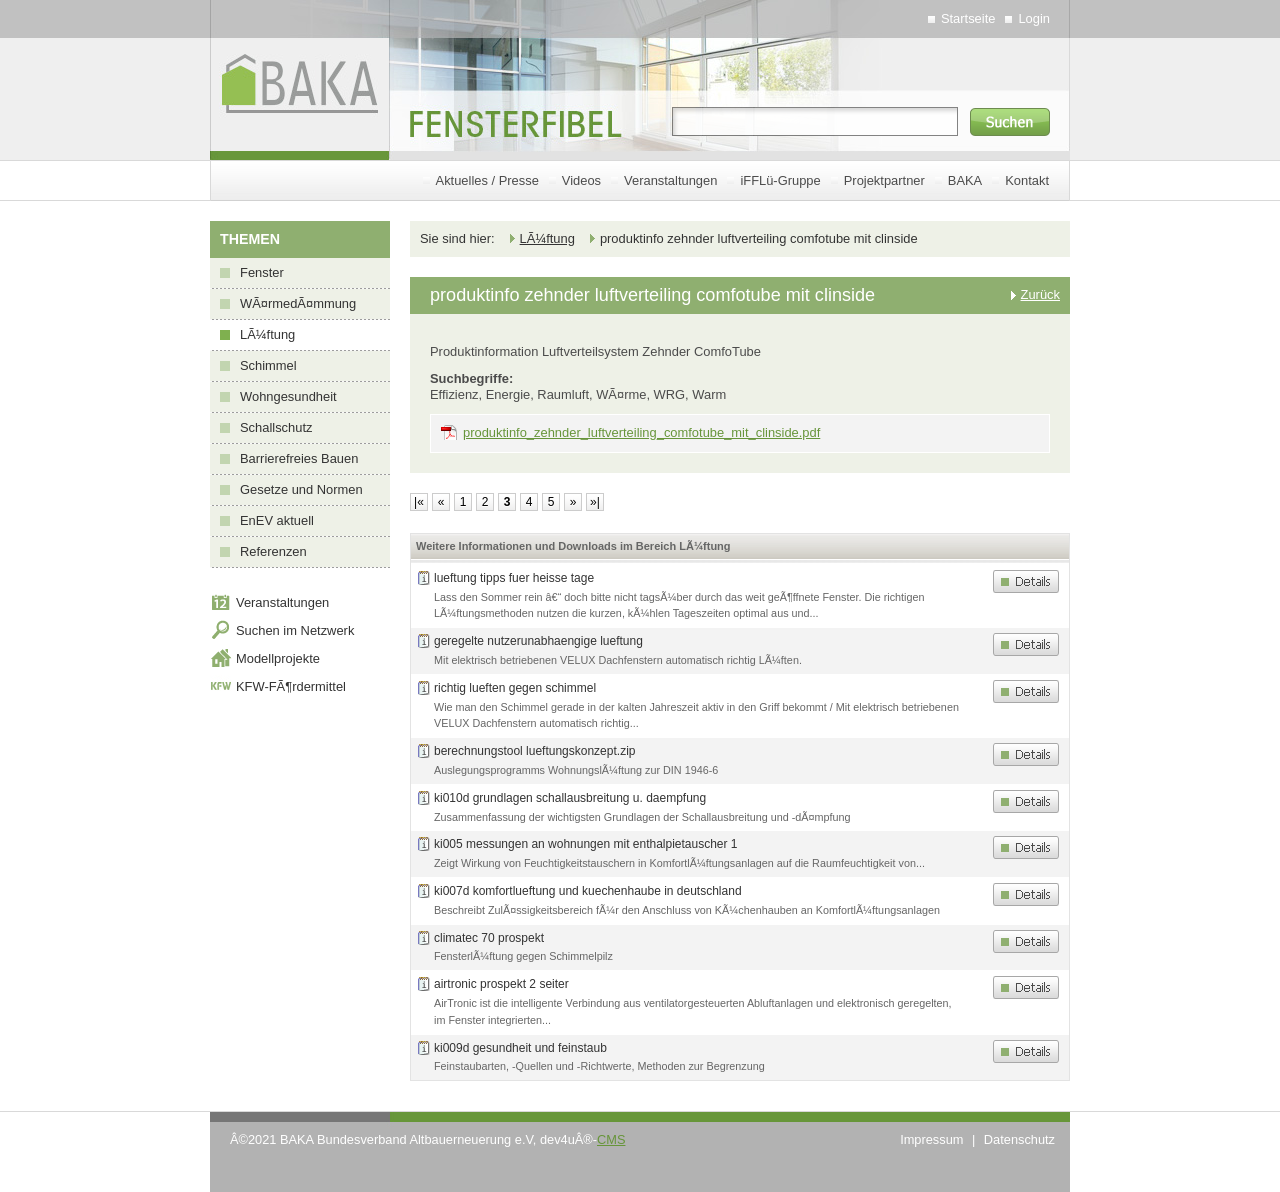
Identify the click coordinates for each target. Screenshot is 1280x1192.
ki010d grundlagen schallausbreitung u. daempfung (570, 798)
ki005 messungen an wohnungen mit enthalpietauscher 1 (586, 844)
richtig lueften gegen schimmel (515, 688)
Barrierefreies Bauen (299, 458)
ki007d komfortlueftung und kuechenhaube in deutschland (588, 891)
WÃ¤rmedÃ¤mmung (298, 303)
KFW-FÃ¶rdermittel (291, 686)
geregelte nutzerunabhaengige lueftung (538, 641)
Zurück (1040, 294)
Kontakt (1027, 180)
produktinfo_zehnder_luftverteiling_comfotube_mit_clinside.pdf (641, 432)
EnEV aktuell (277, 520)
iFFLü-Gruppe (780, 180)
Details (1026, 581)
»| (595, 502)
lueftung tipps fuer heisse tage (514, 578)
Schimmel (268, 365)
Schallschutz (276, 427)
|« (419, 502)
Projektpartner (884, 180)
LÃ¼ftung (267, 334)
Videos (581, 180)
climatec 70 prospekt (489, 938)
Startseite (968, 18)
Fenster (262, 272)
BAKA (965, 180)
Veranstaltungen (670, 180)
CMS (611, 1139)
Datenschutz (1019, 1139)
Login (1034, 18)
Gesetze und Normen (301, 489)
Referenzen (273, 551)
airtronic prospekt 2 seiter (501, 984)
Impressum (931, 1139)
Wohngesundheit (288, 396)
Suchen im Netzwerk (295, 630)
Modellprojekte (278, 658)
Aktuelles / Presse (487, 180)
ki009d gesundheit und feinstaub (520, 1048)
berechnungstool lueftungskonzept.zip (534, 751)
